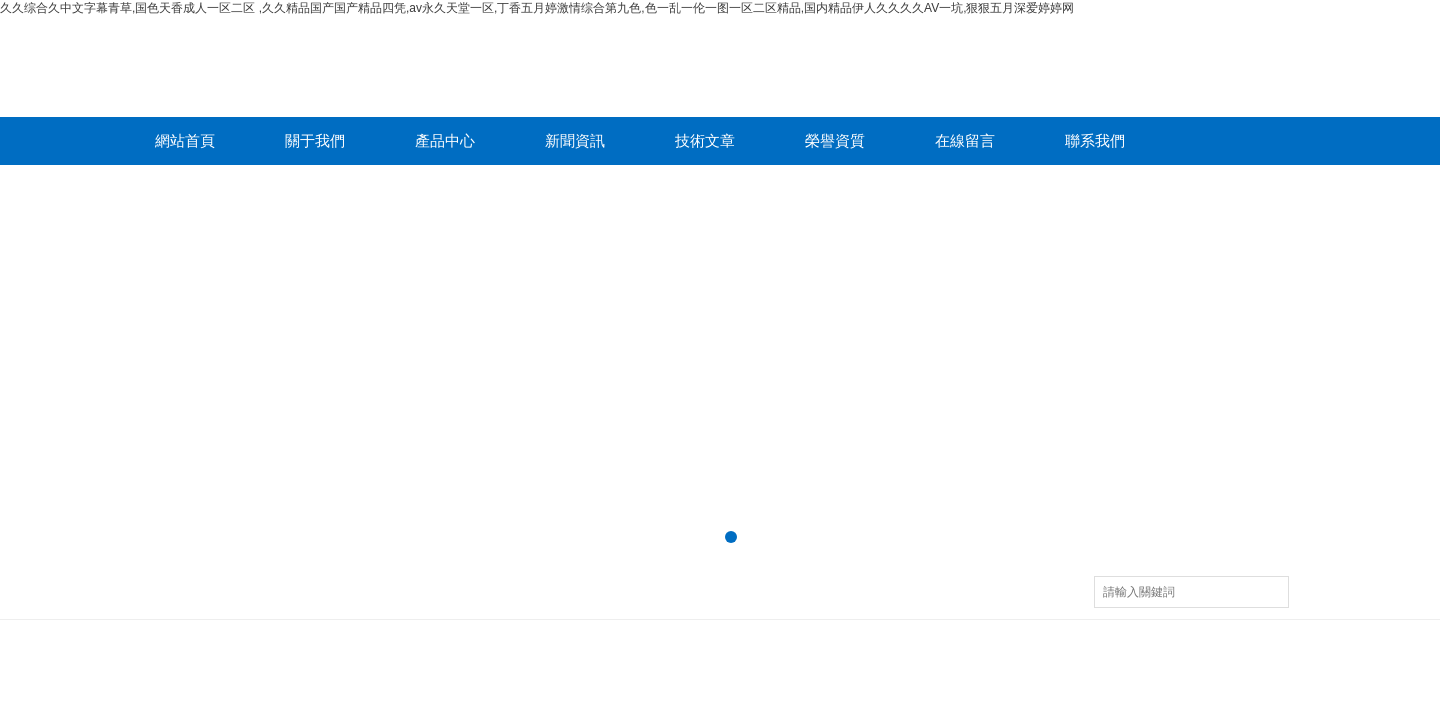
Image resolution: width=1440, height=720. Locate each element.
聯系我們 (1095, 140)
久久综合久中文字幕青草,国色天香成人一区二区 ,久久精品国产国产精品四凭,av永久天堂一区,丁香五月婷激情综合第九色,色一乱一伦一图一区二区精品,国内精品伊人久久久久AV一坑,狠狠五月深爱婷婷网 (537, 8)
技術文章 (705, 140)
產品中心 (445, 140)
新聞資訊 (575, 140)
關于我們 (315, 140)
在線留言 (965, 140)
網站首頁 (185, 140)
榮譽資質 (835, 140)
